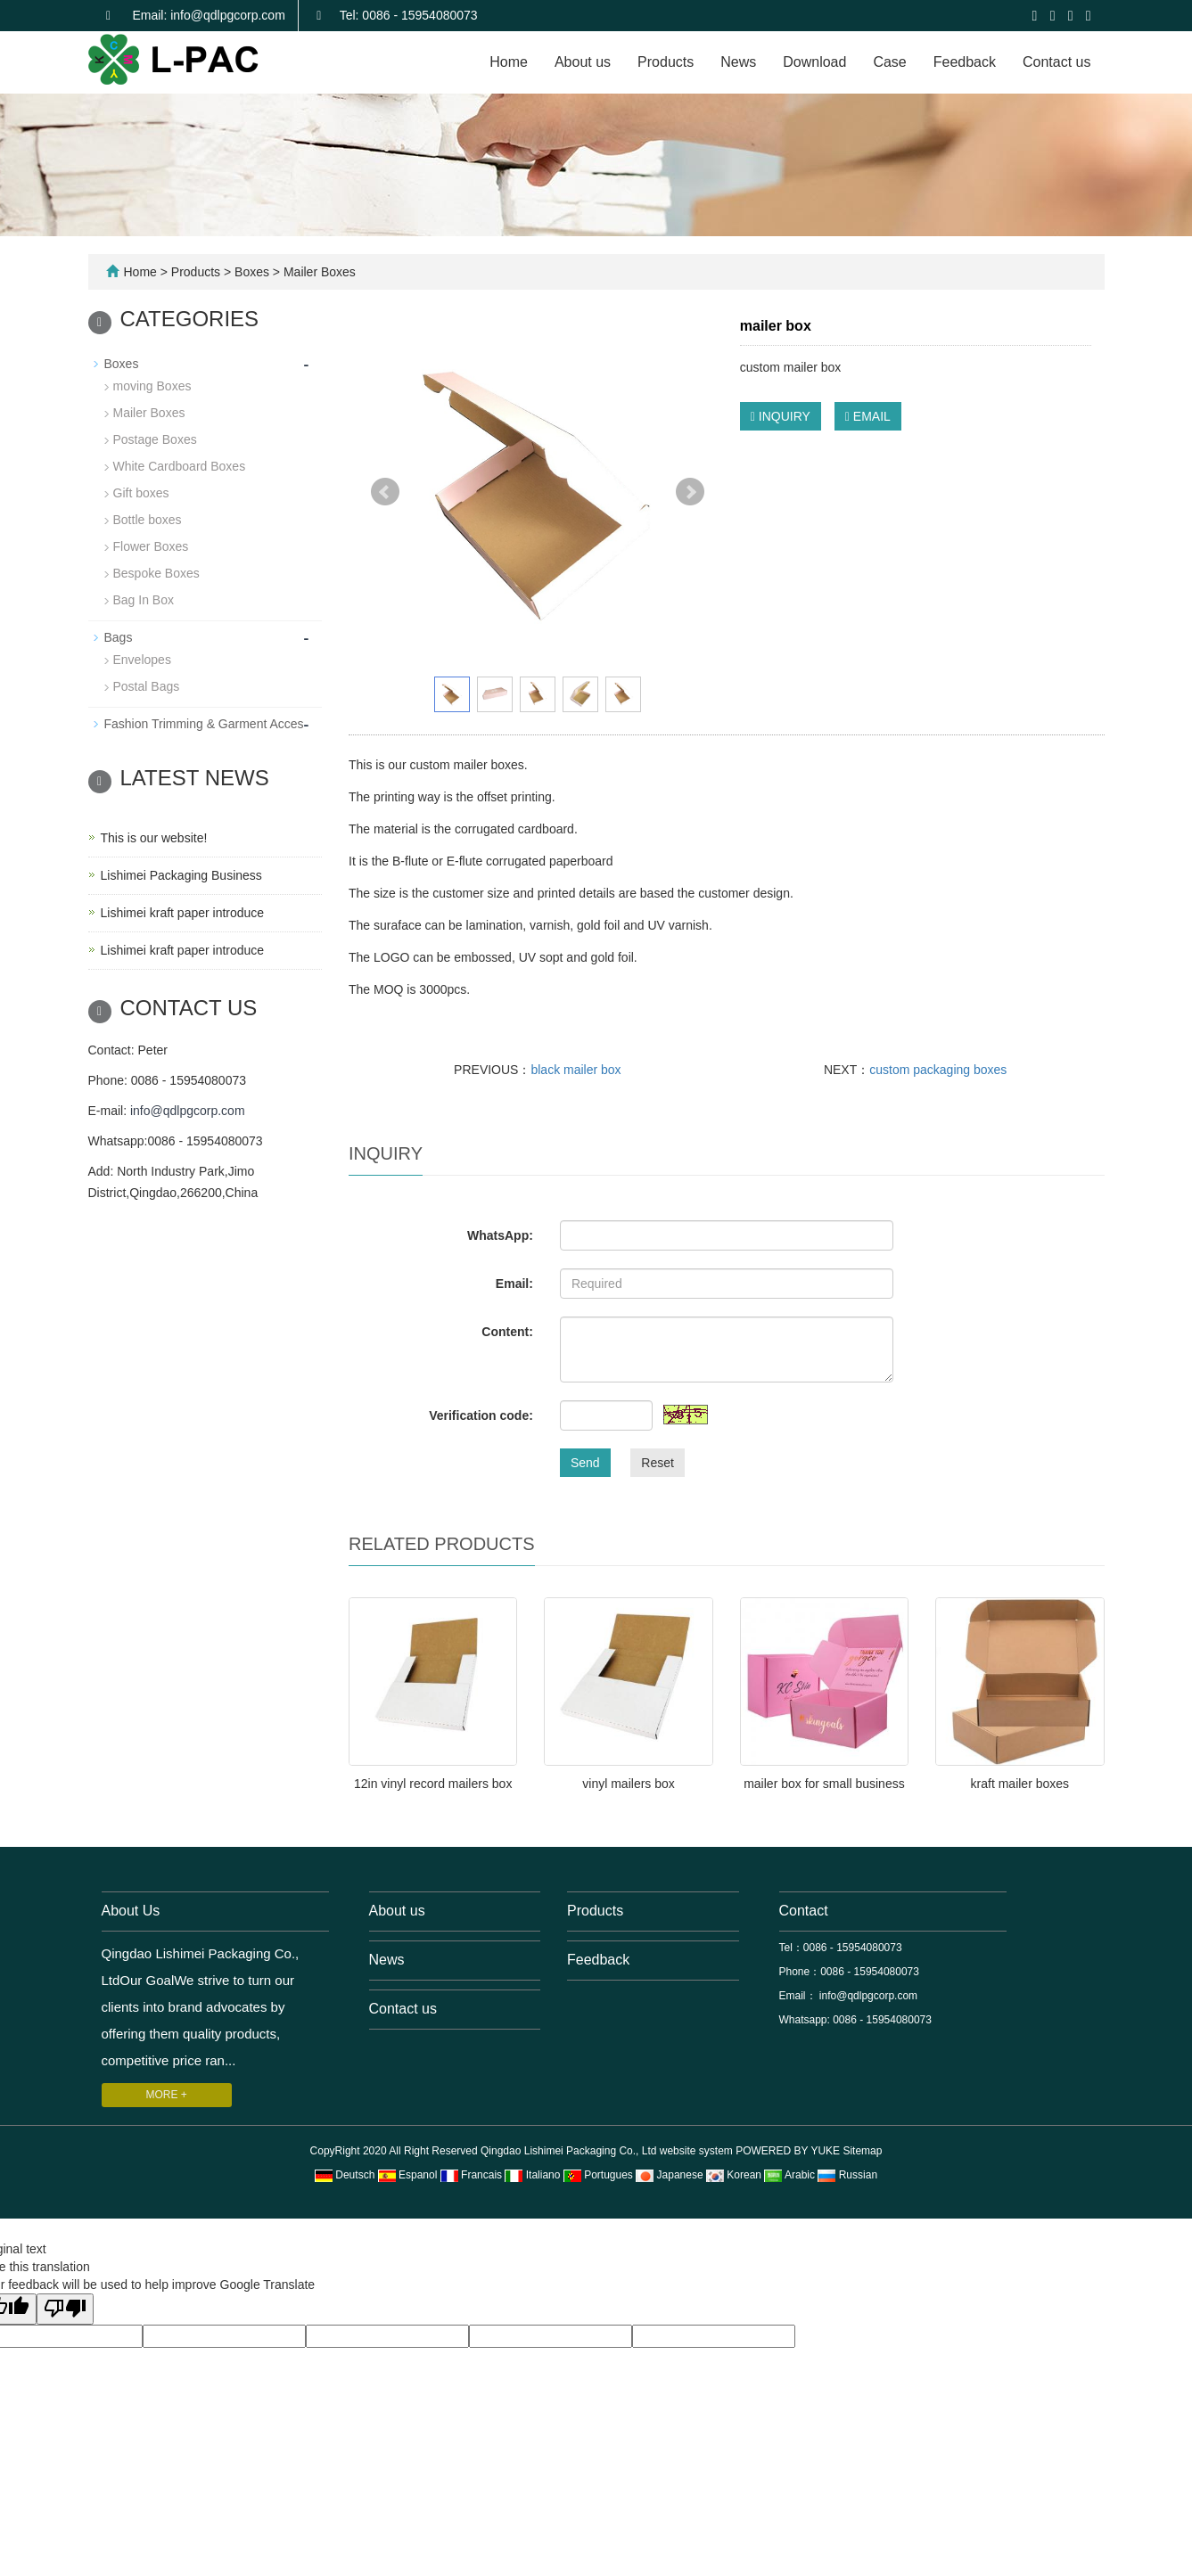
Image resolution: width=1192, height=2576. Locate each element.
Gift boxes (141, 493)
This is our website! (154, 838)
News (738, 62)
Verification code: (481, 1415)
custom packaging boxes (938, 1069)
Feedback (964, 62)
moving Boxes (152, 386)
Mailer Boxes (318, 272)
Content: (507, 1332)
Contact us (1056, 62)
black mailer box (575, 1069)
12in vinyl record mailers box (433, 1783)
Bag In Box (144, 600)
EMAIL (868, 416)
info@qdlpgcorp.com (187, 1110)
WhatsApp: (500, 1235)
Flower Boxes (151, 546)
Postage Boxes (155, 439)
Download (814, 62)
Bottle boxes (147, 520)
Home (508, 62)
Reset (657, 1463)
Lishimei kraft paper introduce (183, 913)
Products (665, 62)
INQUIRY (780, 416)
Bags (118, 637)
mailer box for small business (824, 1783)
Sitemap (862, 2151)
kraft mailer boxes (1020, 1783)
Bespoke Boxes (156, 573)
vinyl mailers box (628, 1783)
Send (585, 1463)
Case (889, 62)
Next (690, 492)
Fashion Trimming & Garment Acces (204, 724)
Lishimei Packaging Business (181, 875)
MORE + (166, 2094)
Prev (385, 492)
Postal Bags (146, 686)
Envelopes (142, 659)
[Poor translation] (65, 2309)
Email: (514, 1283)
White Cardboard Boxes (179, 466)
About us (583, 62)
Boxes (252, 272)
